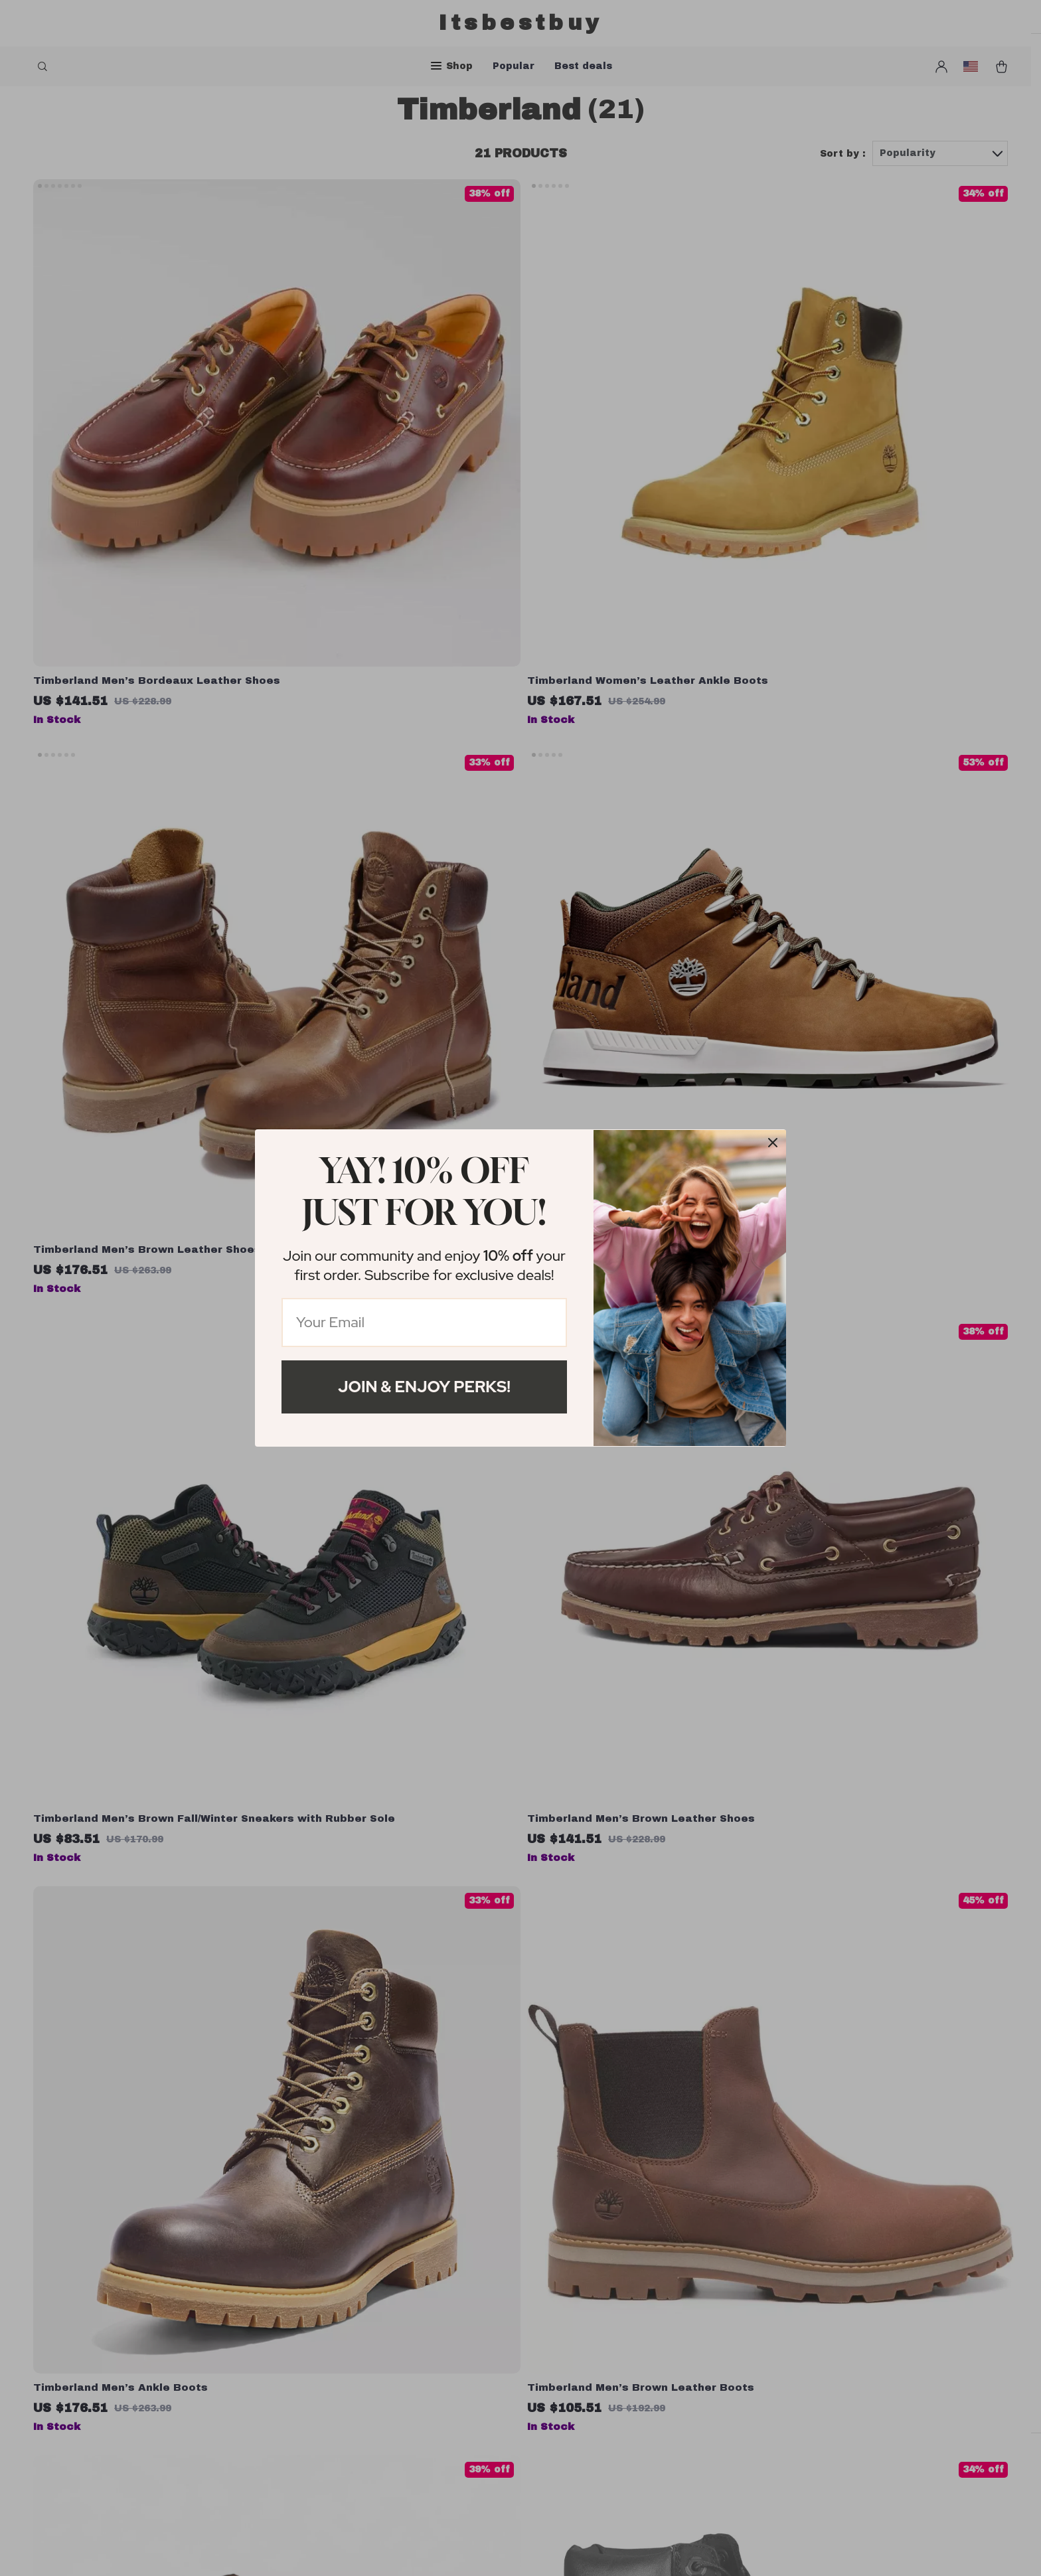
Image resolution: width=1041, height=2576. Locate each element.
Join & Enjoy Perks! (424, 1386)
